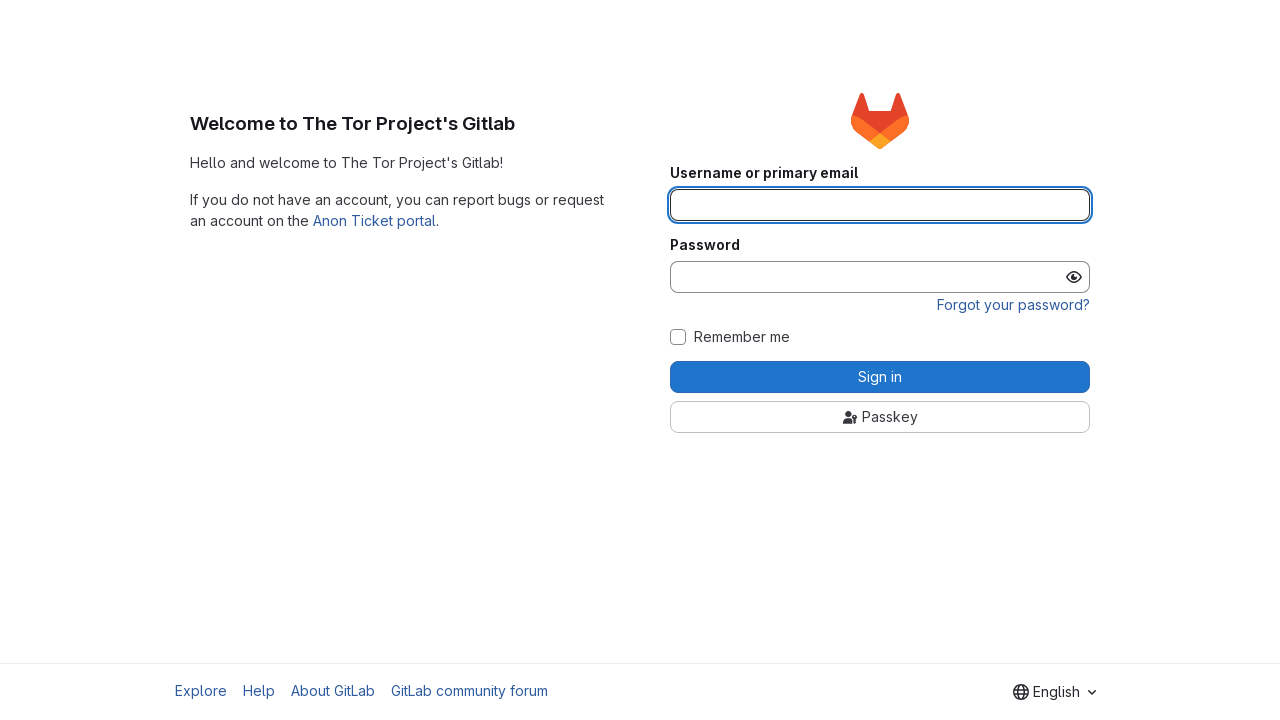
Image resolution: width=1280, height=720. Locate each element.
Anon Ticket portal (374, 220)
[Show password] (1074, 277)
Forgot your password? (1013, 304)
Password (705, 245)
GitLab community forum (469, 690)
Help (259, 690)
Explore (201, 690)
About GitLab (333, 690)
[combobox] (1054, 692)
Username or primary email (764, 173)
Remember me (742, 337)
